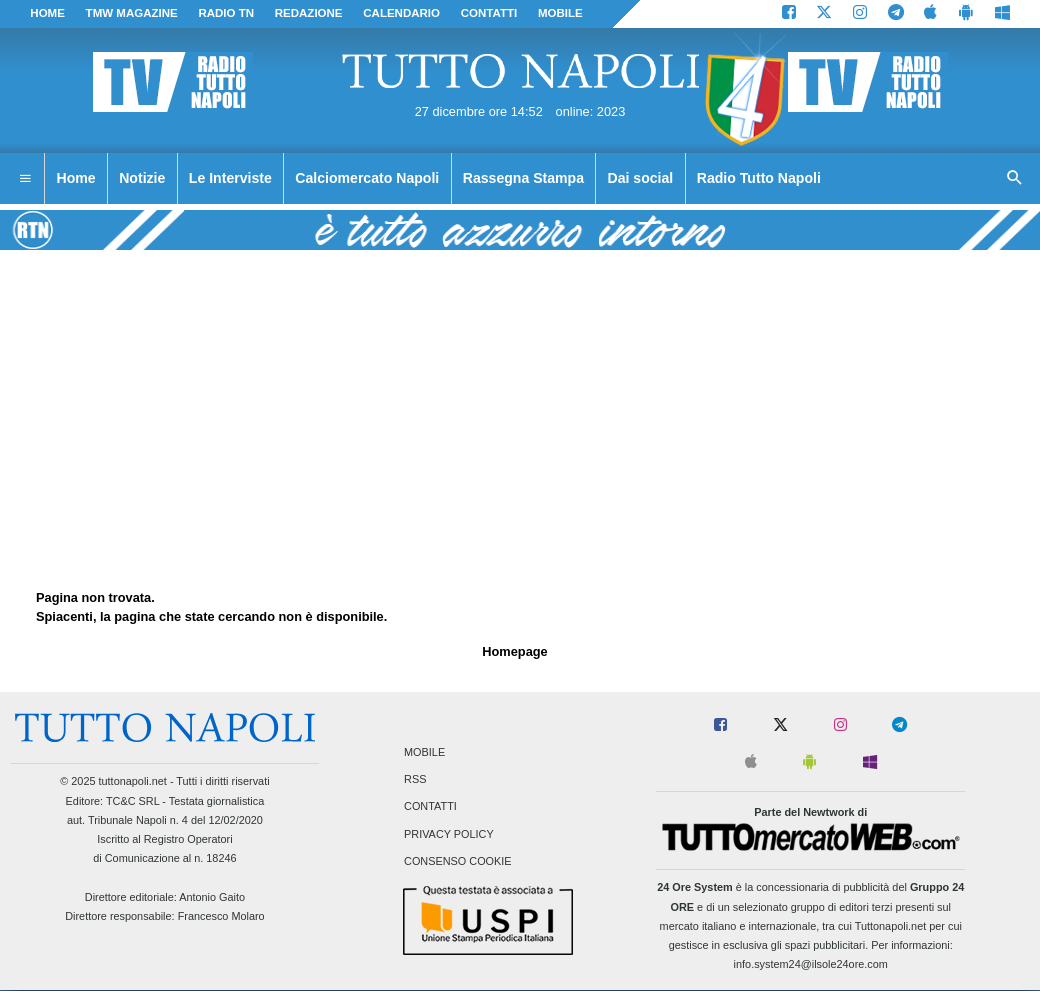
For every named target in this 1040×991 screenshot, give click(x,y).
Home (47, 13)
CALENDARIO (401, 13)
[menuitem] (25, 179)
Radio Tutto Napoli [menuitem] (759, 178)
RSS (415, 780)
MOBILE (560, 13)
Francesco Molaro (221, 916)
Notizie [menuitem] (142, 178)
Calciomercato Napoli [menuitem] (367, 178)
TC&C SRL (132, 801)
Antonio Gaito (212, 897)
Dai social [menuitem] (641, 178)
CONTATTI (489, 13)
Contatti (430, 807)
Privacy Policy (449, 834)
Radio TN (226, 13)
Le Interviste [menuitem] (230, 178)
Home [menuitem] (76, 178)
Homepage (514, 651)
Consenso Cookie (458, 861)
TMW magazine (132, 13)
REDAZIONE (309, 13)
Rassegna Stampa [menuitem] (523, 178)
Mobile (424, 752)
